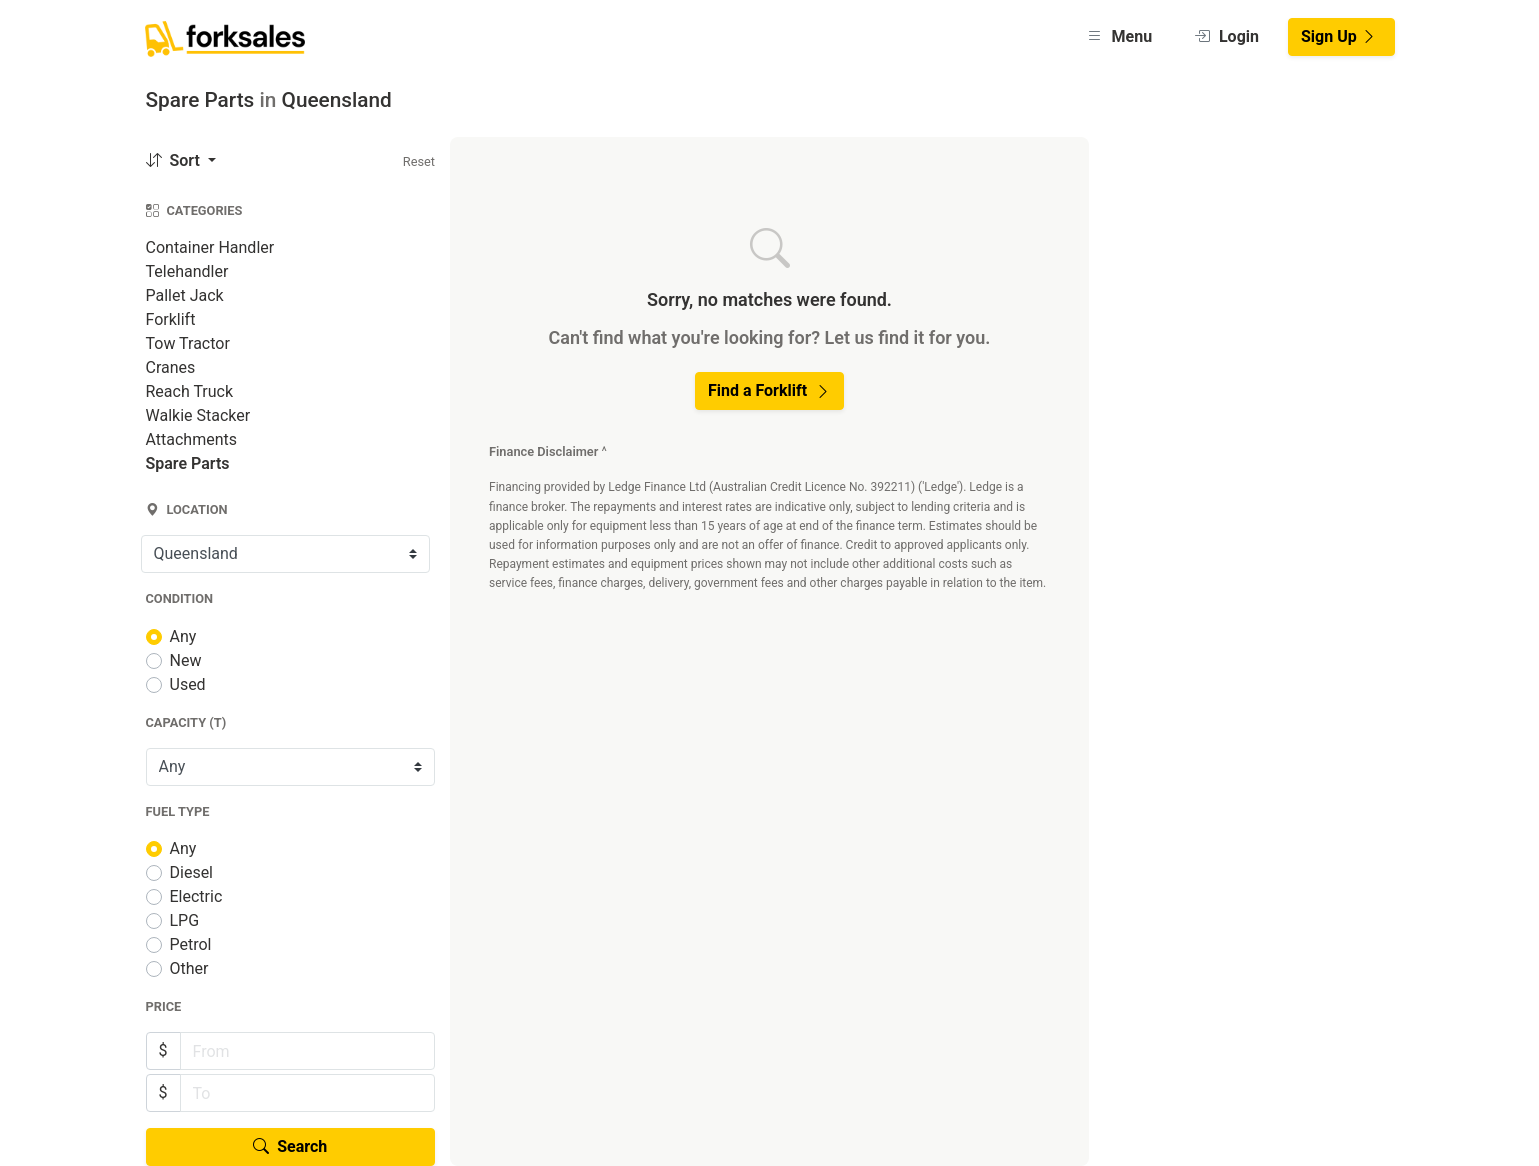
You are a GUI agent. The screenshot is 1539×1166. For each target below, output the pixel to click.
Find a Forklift (769, 390)
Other (189, 968)
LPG (185, 920)
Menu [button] (1119, 36)
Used (188, 684)
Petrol (191, 944)
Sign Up (1339, 36)
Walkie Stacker (198, 415)
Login (1226, 36)
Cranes (171, 367)
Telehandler (187, 271)
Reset (419, 161)
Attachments (192, 439)
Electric (196, 896)
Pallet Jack (185, 295)
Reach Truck (190, 391)
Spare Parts (188, 463)
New (186, 660)
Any (183, 636)
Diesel (192, 872)
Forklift (171, 319)
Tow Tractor (188, 343)
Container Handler (210, 247)
